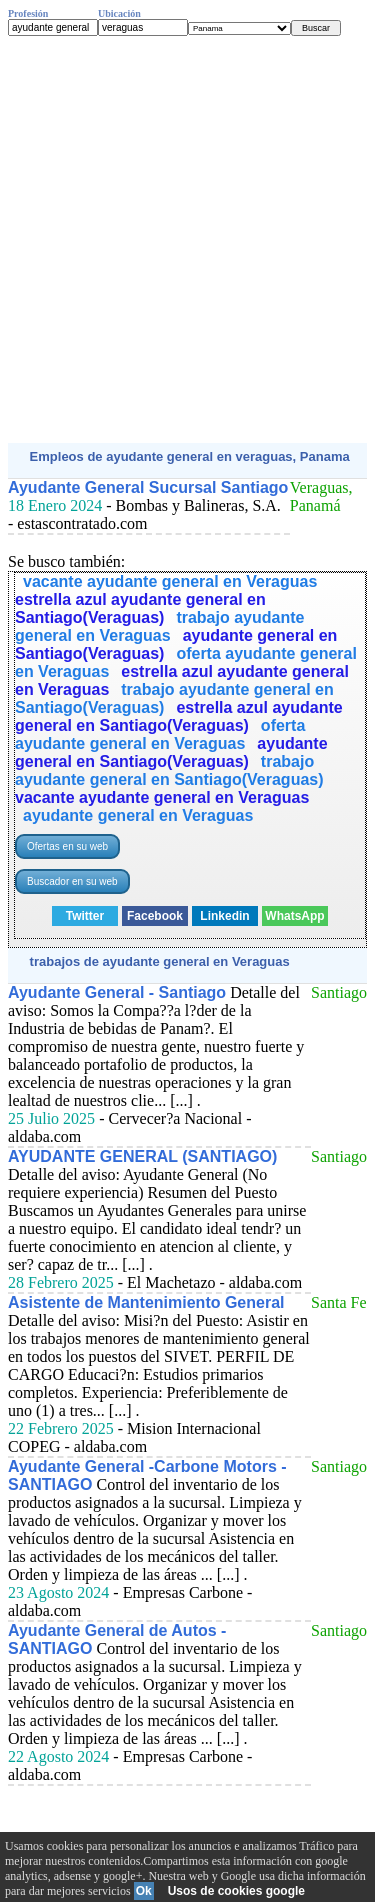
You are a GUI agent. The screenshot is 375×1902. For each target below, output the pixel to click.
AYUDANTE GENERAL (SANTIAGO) (142, 1156)
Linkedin (224, 916)
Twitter (85, 916)
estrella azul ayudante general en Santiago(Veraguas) (140, 608)
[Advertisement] (187, 239)
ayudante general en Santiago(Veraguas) (171, 752)
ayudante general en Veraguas (138, 815)
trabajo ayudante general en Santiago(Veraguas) (169, 770)
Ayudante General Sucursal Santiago (148, 487)
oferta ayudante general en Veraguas (160, 734)
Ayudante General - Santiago (117, 992)
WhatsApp (294, 916)
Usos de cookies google (236, 1891)
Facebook (155, 916)
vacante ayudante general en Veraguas (170, 581)
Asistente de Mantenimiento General (146, 1302)
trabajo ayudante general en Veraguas (159, 626)
